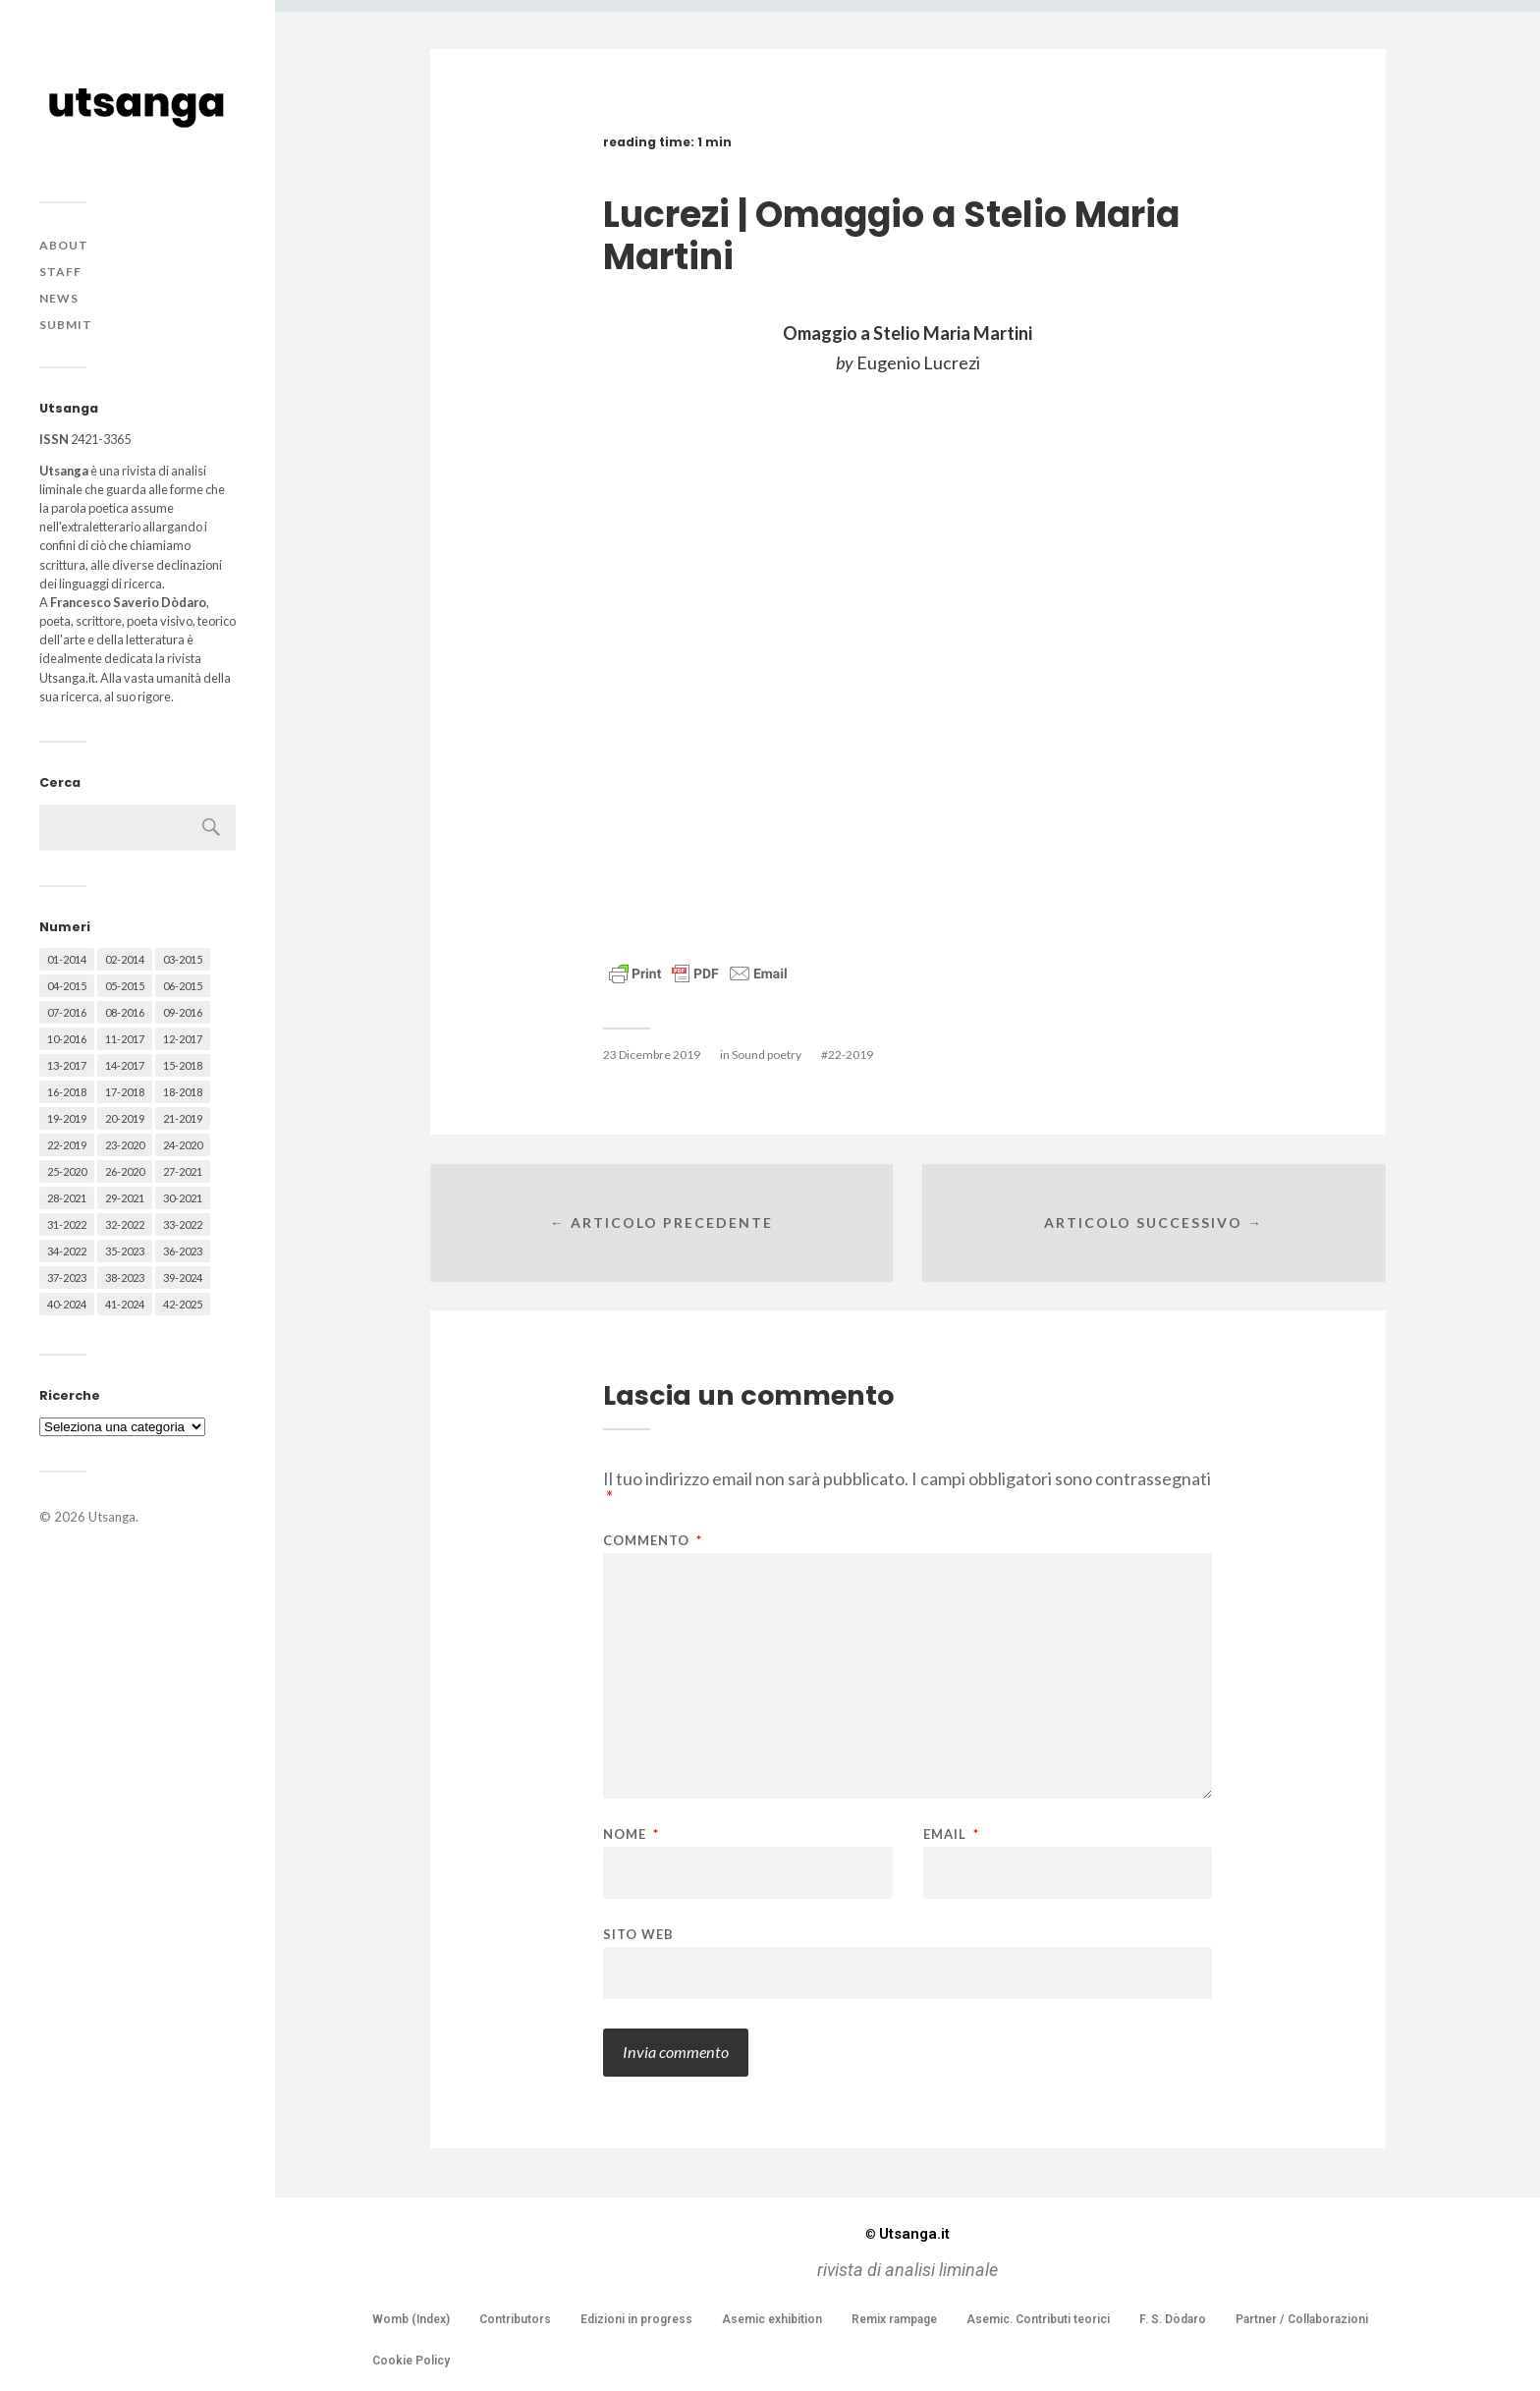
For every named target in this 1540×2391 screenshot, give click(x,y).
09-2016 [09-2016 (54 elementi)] (182, 1012)
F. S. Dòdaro (1172, 2319)
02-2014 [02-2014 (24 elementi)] (124, 959)
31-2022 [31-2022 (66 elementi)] (66, 1224)
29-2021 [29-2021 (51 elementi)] (124, 1198)
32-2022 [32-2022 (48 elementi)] (124, 1224)
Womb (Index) (411, 2319)
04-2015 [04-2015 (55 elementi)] (66, 985)
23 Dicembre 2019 (651, 1054)
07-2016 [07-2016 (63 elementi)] (66, 1012)
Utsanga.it (907, 2234)
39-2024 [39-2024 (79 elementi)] (182, 1277)
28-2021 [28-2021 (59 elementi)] (66, 1198)
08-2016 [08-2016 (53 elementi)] (124, 1012)
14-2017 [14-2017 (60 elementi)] (124, 1065)
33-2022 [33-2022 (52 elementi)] (182, 1224)
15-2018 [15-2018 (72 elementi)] (182, 1065)
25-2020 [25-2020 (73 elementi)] (66, 1171)
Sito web (638, 1933)
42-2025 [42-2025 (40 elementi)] (182, 1304)
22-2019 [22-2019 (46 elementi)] (66, 1145)
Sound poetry (766, 1054)
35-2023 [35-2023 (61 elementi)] (124, 1251)
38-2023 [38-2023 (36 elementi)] (124, 1277)
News (59, 298)
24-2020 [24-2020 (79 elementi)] (182, 1145)
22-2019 (850, 1054)
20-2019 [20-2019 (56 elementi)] (124, 1118)
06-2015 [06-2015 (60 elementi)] (182, 985)
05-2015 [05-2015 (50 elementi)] (124, 985)
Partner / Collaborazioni (1302, 2319)
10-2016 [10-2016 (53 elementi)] (66, 1038)
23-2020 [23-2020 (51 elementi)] (124, 1145)
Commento (652, 1540)
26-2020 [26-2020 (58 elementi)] (124, 1171)
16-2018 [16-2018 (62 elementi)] (66, 1091)
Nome (631, 1834)
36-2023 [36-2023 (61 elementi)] (182, 1251)
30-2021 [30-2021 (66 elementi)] (182, 1198)
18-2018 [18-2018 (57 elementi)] (182, 1091)
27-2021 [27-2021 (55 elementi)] (182, 1171)
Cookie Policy (411, 2360)
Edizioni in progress (636, 2319)
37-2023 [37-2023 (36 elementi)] (66, 1277)
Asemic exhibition (772, 2319)
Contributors (515, 2319)
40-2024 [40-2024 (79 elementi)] (66, 1304)
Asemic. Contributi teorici (1038, 2319)
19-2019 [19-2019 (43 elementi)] (66, 1118)
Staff (60, 271)
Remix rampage (894, 2319)
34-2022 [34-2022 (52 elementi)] (66, 1251)
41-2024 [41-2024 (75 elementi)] (124, 1304)
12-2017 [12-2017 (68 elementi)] (182, 1038)
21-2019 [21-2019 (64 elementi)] (182, 1118)
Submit (65, 324)
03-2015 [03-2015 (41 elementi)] (182, 959)
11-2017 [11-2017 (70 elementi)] (124, 1038)
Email (951, 1834)
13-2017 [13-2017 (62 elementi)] (66, 1065)
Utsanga (112, 1517)
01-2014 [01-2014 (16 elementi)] (66, 959)
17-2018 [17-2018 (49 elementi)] (124, 1091)
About (63, 245)
